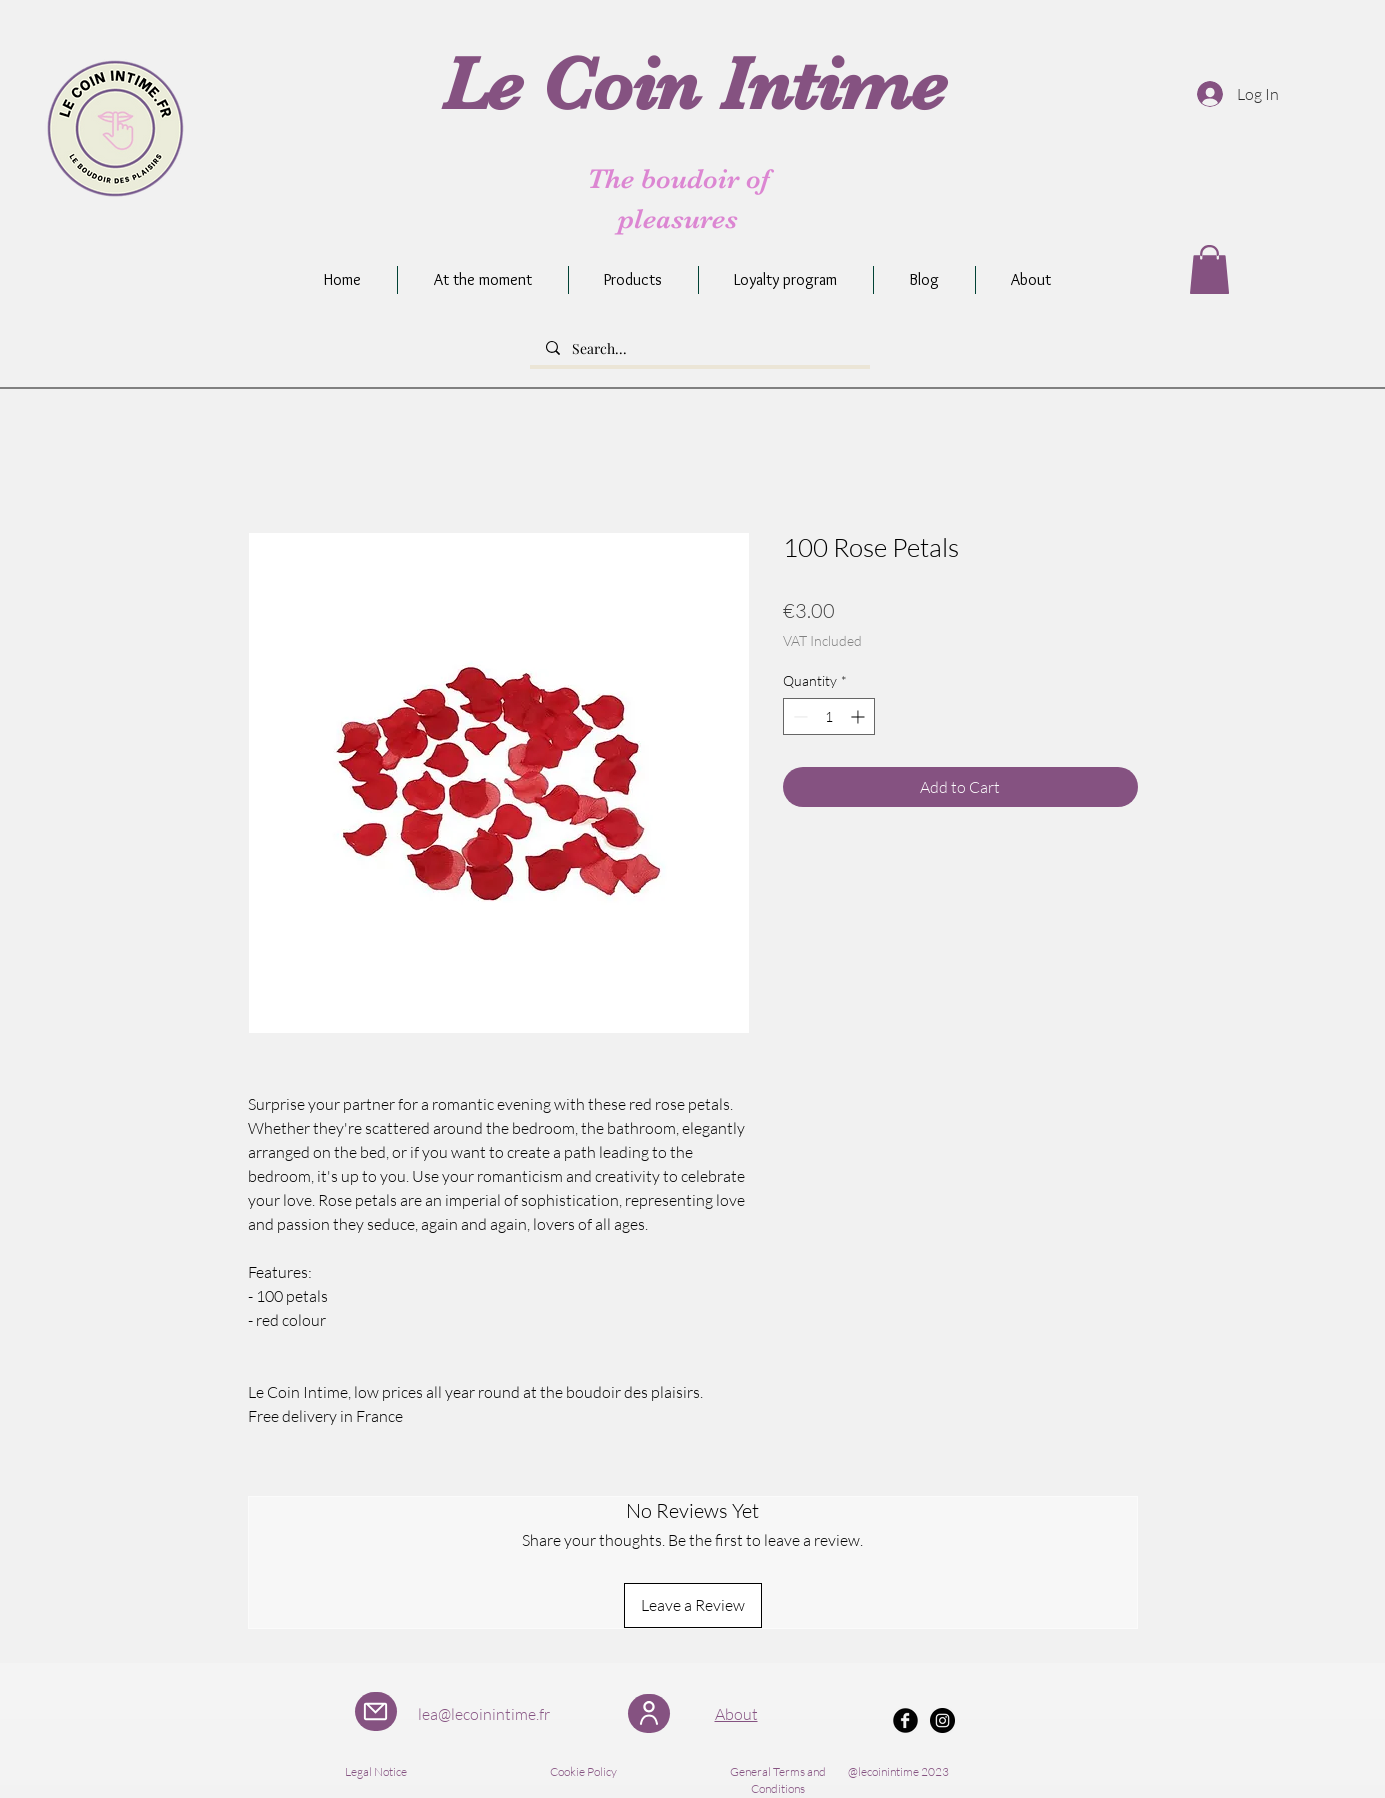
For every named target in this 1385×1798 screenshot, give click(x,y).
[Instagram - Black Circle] (942, 1720)
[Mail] (376, 1711)
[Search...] (700, 349)
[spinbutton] (829, 716)
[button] (1209, 269)
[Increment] (859, 716)
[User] (649, 1713)
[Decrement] (798, 716)
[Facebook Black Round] (905, 1720)
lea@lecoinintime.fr (484, 1714)
